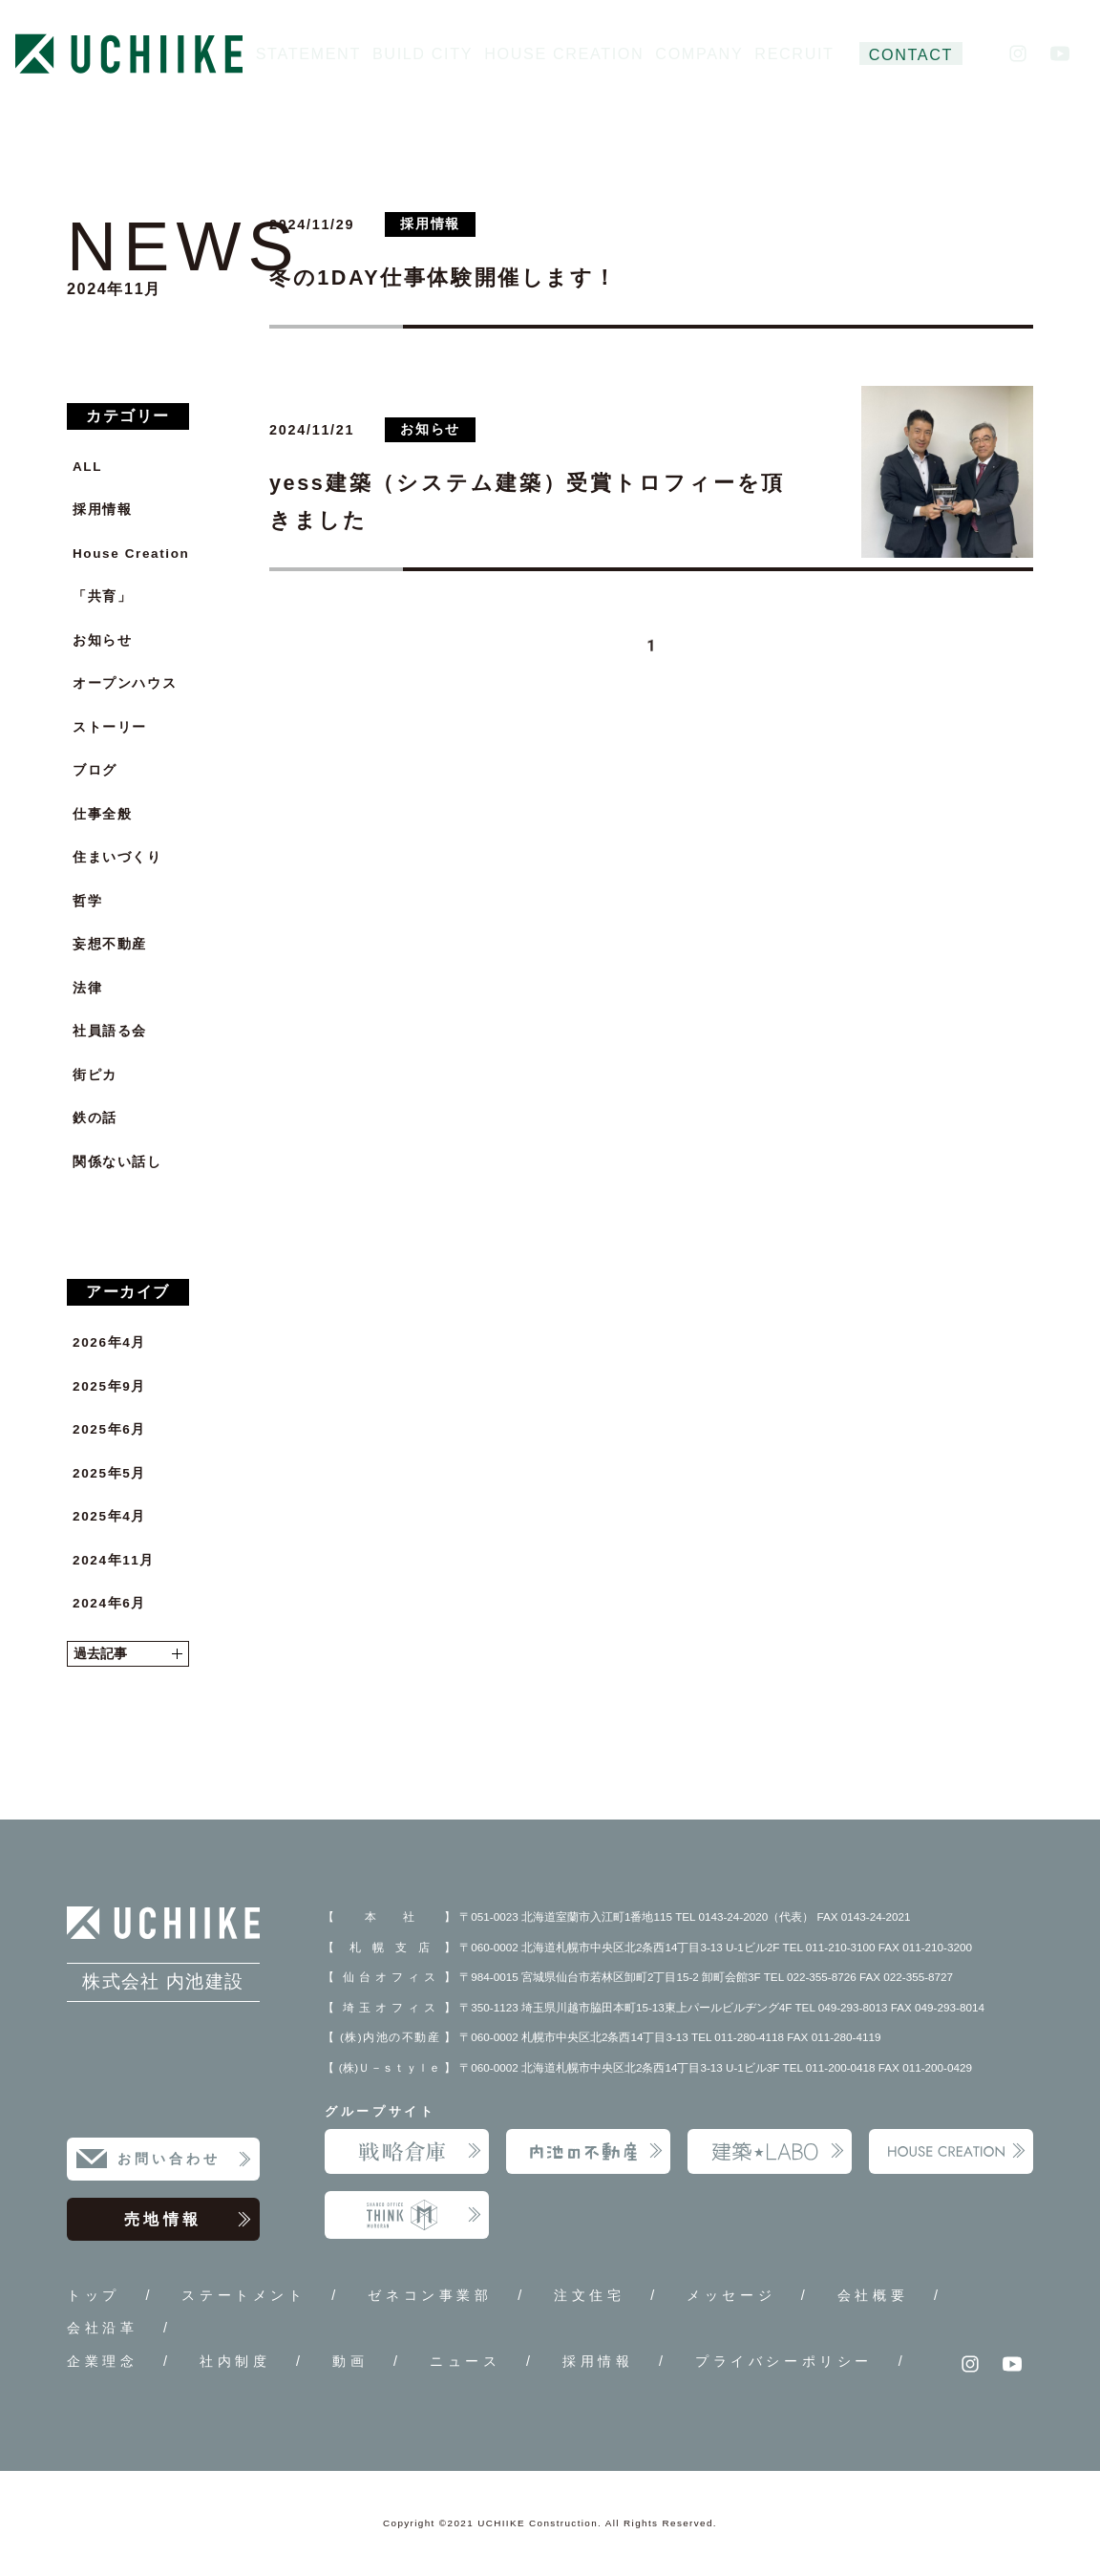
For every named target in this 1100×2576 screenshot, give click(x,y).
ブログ (95, 770)
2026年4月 (109, 1342)
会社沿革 (102, 2327)
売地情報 (188, 2219)
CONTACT (911, 54)
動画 (350, 2361)
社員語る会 (110, 1031)
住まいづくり (117, 857)
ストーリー (110, 727)
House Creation (131, 553)
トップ (93, 2295)
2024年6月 (109, 1603)
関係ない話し (117, 1162)
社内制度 (235, 2361)
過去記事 (128, 1654)
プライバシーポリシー (784, 2361)
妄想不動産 (110, 944)
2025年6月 (109, 1429)
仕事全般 (102, 814)
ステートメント (243, 2295)
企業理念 (102, 2361)
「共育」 (102, 596)
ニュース (465, 2361)
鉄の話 (95, 1118)
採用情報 (102, 509)
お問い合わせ (184, 2159)
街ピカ (95, 1075)
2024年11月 (114, 1560)
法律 (87, 988)
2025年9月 (109, 1386)
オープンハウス (125, 683)
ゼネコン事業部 (430, 2295)
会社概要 (872, 2295)
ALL (87, 466)
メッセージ (731, 2295)
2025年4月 (109, 1516)
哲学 (87, 901)
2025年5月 (109, 1473)
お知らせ (102, 640)
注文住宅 (589, 2295)
